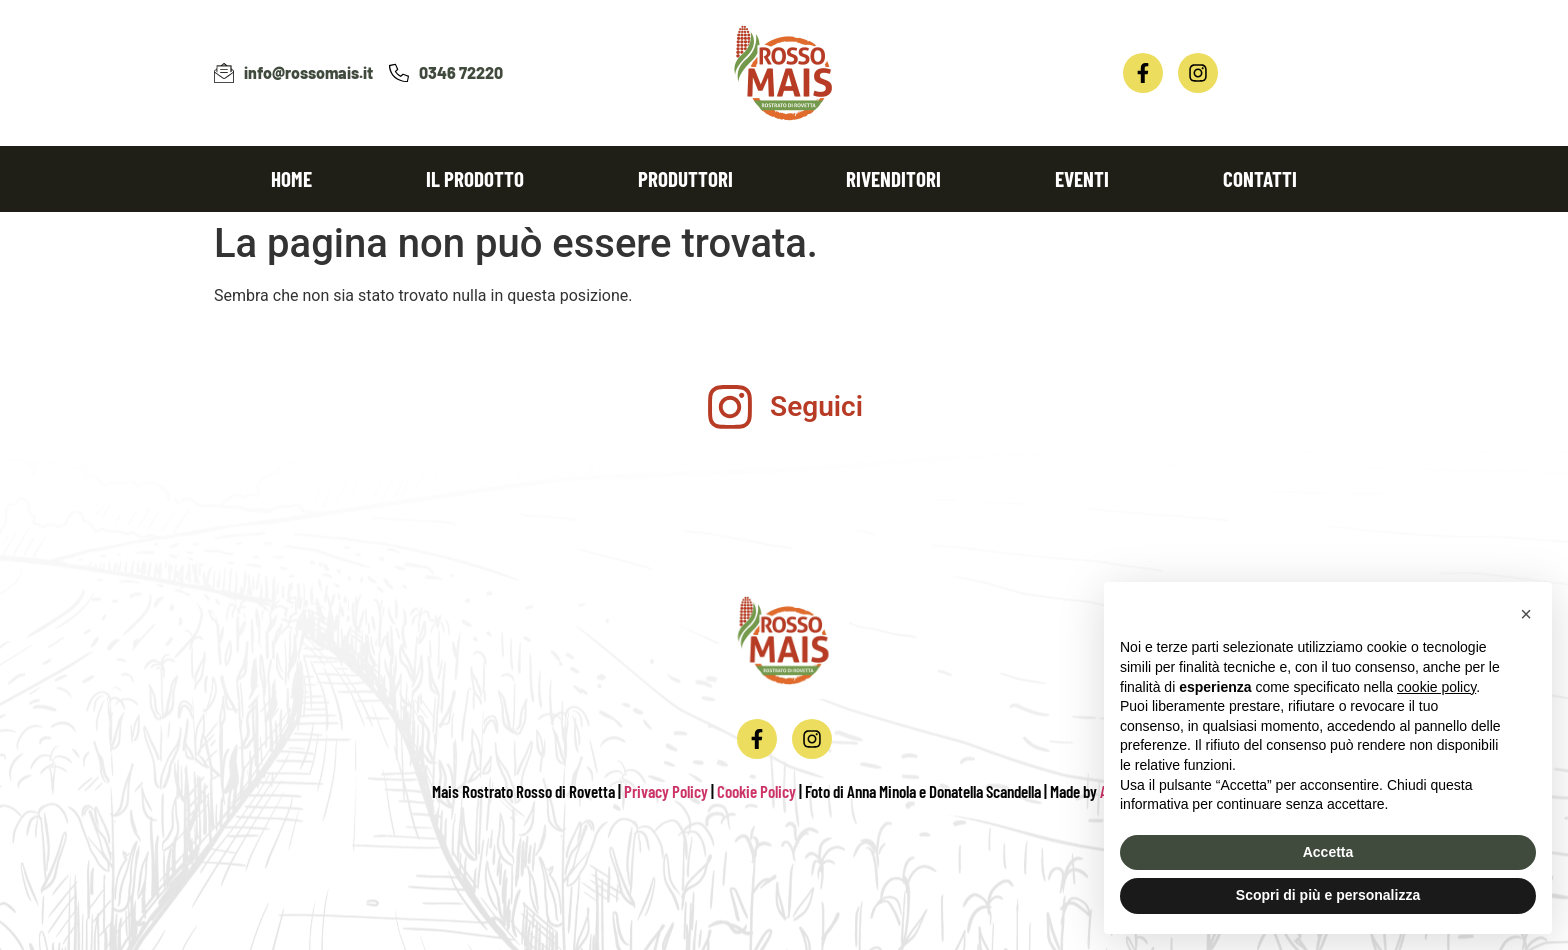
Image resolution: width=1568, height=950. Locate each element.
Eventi (1082, 178)
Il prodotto (475, 178)
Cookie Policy (756, 791)
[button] (1526, 614)
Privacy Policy (666, 791)
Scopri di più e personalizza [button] (1328, 895)
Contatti (1260, 178)
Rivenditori (893, 178)
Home (291, 178)
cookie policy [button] (1436, 687)
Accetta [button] (1328, 852)
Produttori (685, 178)
